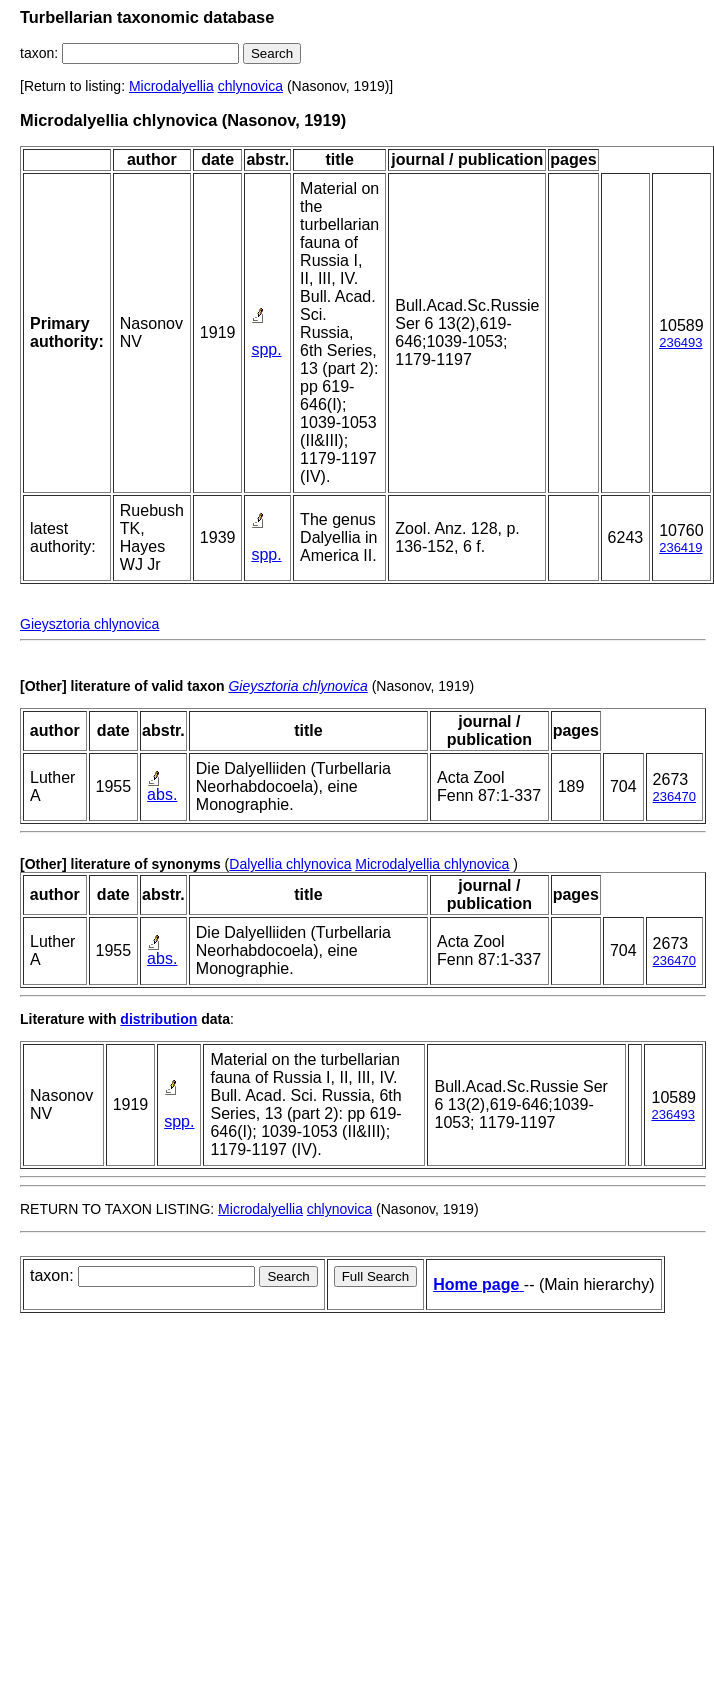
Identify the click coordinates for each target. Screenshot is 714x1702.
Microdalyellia (171, 86)
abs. (162, 794)
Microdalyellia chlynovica (432, 864)
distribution (158, 1019)
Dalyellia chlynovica (290, 864)
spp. (266, 349)
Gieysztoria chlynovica (89, 624)
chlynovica (250, 86)
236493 (680, 342)
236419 (680, 547)
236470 (674, 796)
